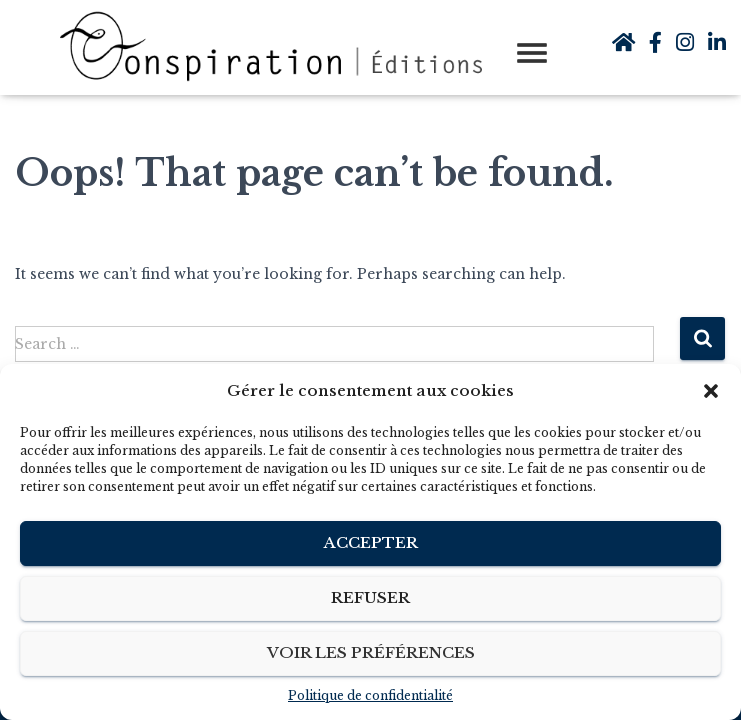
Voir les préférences (371, 652)
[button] (711, 391)
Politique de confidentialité (370, 695)
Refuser (370, 597)
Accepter (371, 542)
